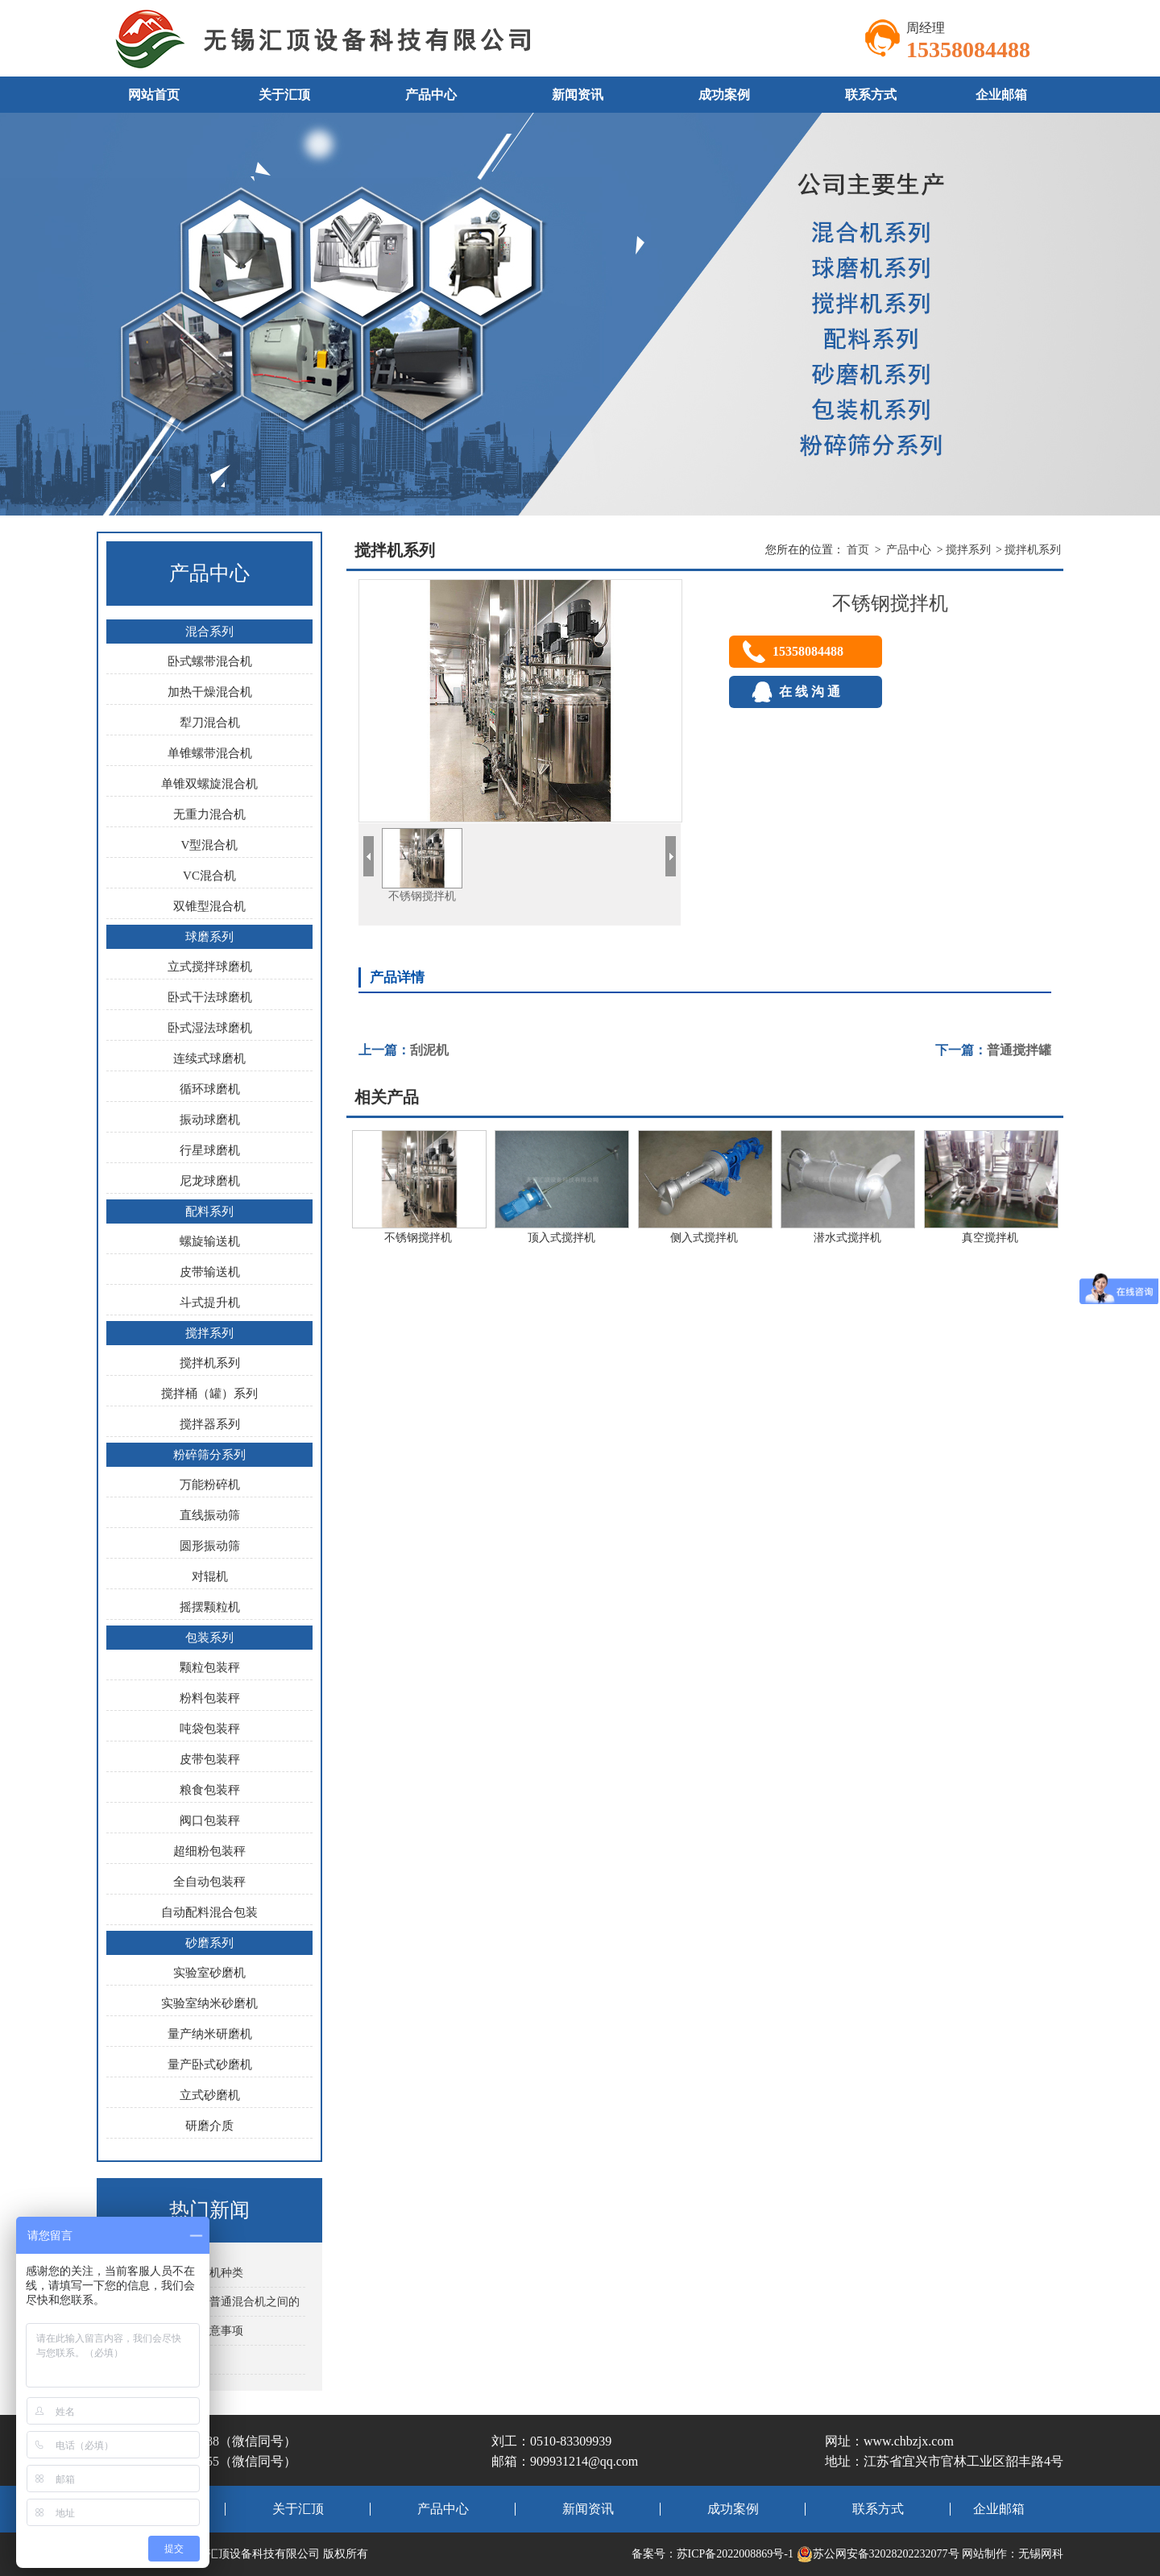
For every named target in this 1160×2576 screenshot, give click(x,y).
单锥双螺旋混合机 (209, 783)
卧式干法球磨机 (210, 997)
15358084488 (808, 651)
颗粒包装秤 (210, 1667)
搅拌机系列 (210, 1362)
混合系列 (209, 631)
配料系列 (209, 1211)
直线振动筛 (210, 1515)
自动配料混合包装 (209, 1912)
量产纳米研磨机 (210, 2033)
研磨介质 (209, 2125)
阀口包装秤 (210, 1820)
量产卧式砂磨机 (210, 2064)
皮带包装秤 (210, 1759)
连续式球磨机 (209, 1058)
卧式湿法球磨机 (210, 1027)
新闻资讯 (577, 94)
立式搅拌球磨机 (210, 966)
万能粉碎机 (210, 1484)
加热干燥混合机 (210, 691)
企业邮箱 (1001, 94)
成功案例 (724, 94)
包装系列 (209, 1637)
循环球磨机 (210, 1089)
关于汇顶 (284, 94)
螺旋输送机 (210, 1241)
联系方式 (871, 94)
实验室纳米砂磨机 (209, 2003)
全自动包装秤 (209, 1881)
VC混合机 (209, 875)
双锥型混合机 (209, 906)
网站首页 (154, 94)
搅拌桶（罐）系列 (209, 1393)
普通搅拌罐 (1019, 1050)
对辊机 (210, 1576)
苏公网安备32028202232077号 (878, 2554)
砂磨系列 (209, 1942)
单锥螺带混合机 (210, 753)
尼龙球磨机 (210, 1180)
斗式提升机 (210, 1302)
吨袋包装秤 (210, 1728)
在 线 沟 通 (806, 691)
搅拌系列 (209, 1333)
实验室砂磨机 (209, 1972)
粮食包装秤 (210, 1789)
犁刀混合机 (210, 722)
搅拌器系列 (210, 1424)
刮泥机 (429, 1050)
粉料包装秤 (210, 1698)
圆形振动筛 (210, 1545)
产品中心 (431, 94)
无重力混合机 (209, 814)
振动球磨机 (210, 1119)
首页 (858, 550)
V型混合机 (209, 845)
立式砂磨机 (210, 2095)
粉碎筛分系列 (209, 1454)
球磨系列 (209, 936)
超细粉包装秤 (209, 1851)
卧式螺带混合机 (210, 661)
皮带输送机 (210, 1271)
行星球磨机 (210, 1150)
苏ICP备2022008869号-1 (735, 2554)
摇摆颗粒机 (210, 1607)
